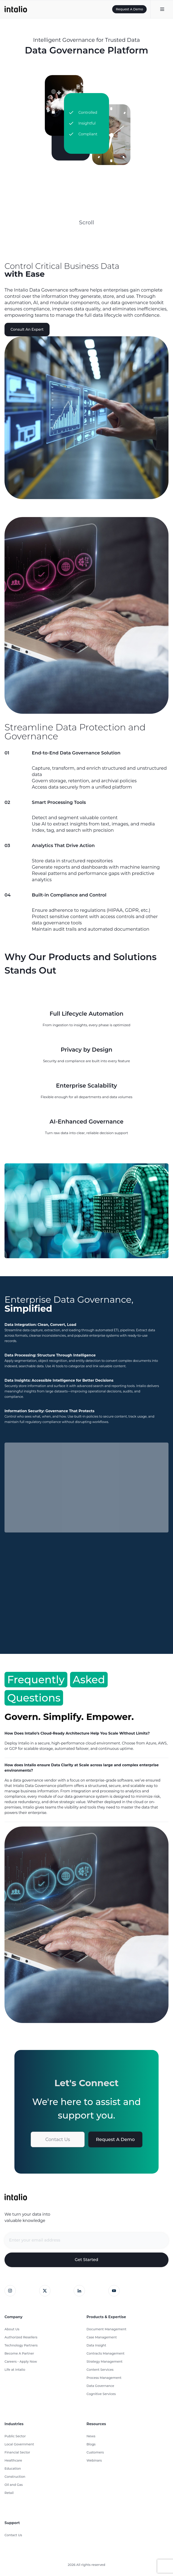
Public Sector (15, 2436)
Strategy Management (104, 2362)
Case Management (101, 2337)
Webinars (94, 2460)
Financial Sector (17, 2452)
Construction (15, 2477)
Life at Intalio (15, 2370)
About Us (12, 2329)
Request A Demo (129, 9)
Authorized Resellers (21, 2337)
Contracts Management (105, 2353)
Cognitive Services (101, 2394)
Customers (95, 2452)
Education (13, 2469)
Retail (9, 2493)
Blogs (91, 2444)
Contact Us (57, 2139)
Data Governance (100, 2386)
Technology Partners (21, 2345)
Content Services (100, 2370)
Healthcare (13, 2460)
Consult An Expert (27, 329)
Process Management (103, 2378)
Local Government (19, 2444)
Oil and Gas (14, 2485)
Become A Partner (19, 2353)
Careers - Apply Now (21, 2362)
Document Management (106, 2329)
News (90, 2436)
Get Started (86, 2259)
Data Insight (96, 2345)
